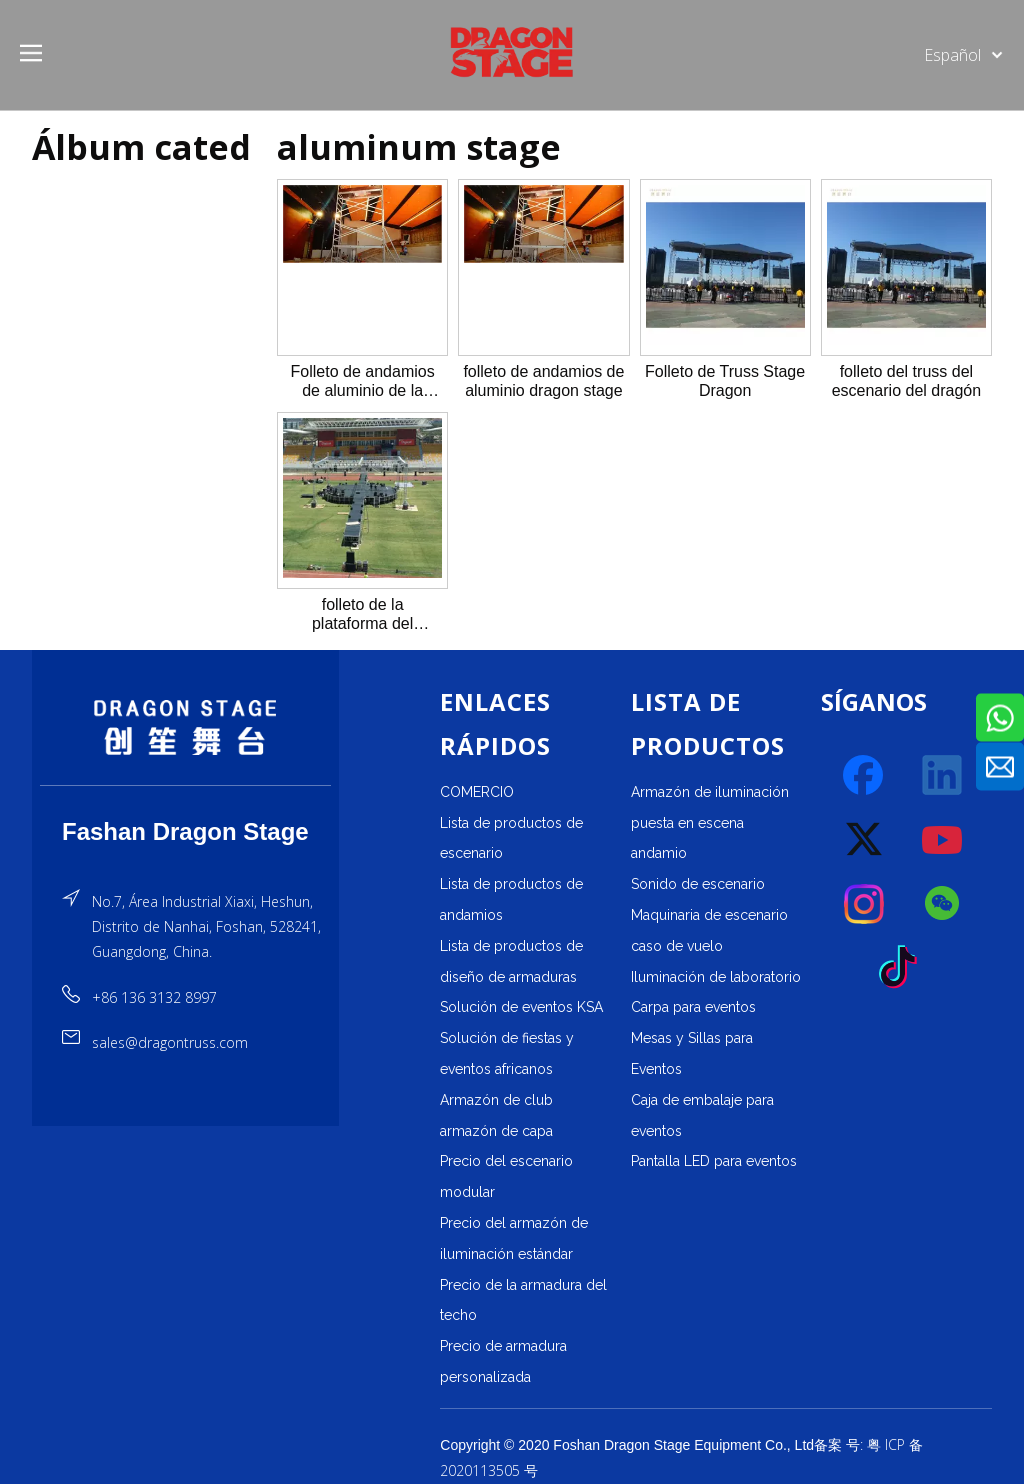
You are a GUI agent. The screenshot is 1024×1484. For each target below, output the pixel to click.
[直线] (185, 785)
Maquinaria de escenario (709, 915)
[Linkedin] (943, 776)
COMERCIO (477, 792)
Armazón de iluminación (710, 792)
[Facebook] (865, 776)
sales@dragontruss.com (170, 1042)
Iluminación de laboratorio (716, 977)
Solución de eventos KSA (521, 1007)
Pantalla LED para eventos (714, 1161)
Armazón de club (496, 1100)
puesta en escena (687, 823)
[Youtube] (943, 840)
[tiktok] (904, 968)
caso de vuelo (677, 946)
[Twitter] (865, 840)
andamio (659, 853)
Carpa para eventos (693, 1007)
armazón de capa (496, 1131)
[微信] (943, 904)
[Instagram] (865, 904)
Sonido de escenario (698, 884)
